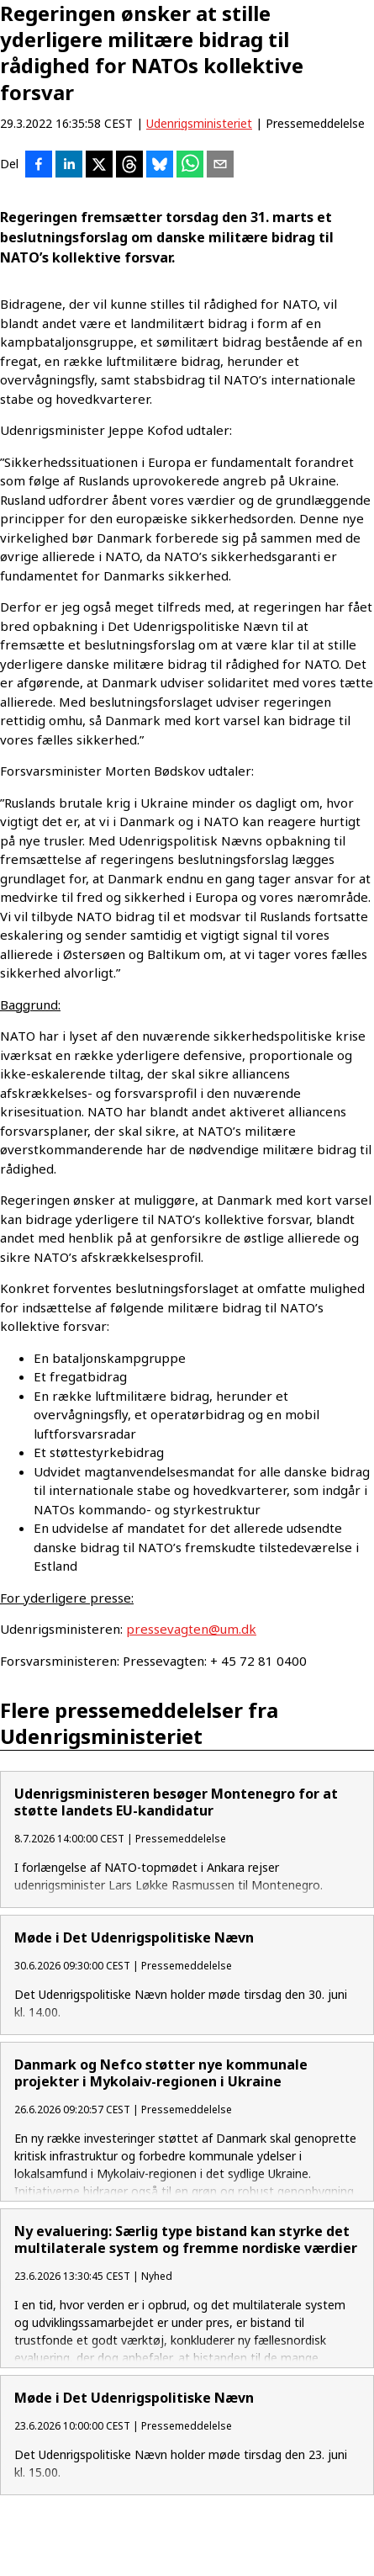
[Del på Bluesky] (159, 165)
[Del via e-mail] (220, 165)
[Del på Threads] (129, 165)
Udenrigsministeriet (199, 123)
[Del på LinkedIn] (68, 165)
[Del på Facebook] (38, 165)
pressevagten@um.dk (191, 1628)
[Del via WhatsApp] (189, 165)
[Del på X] (99, 165)
